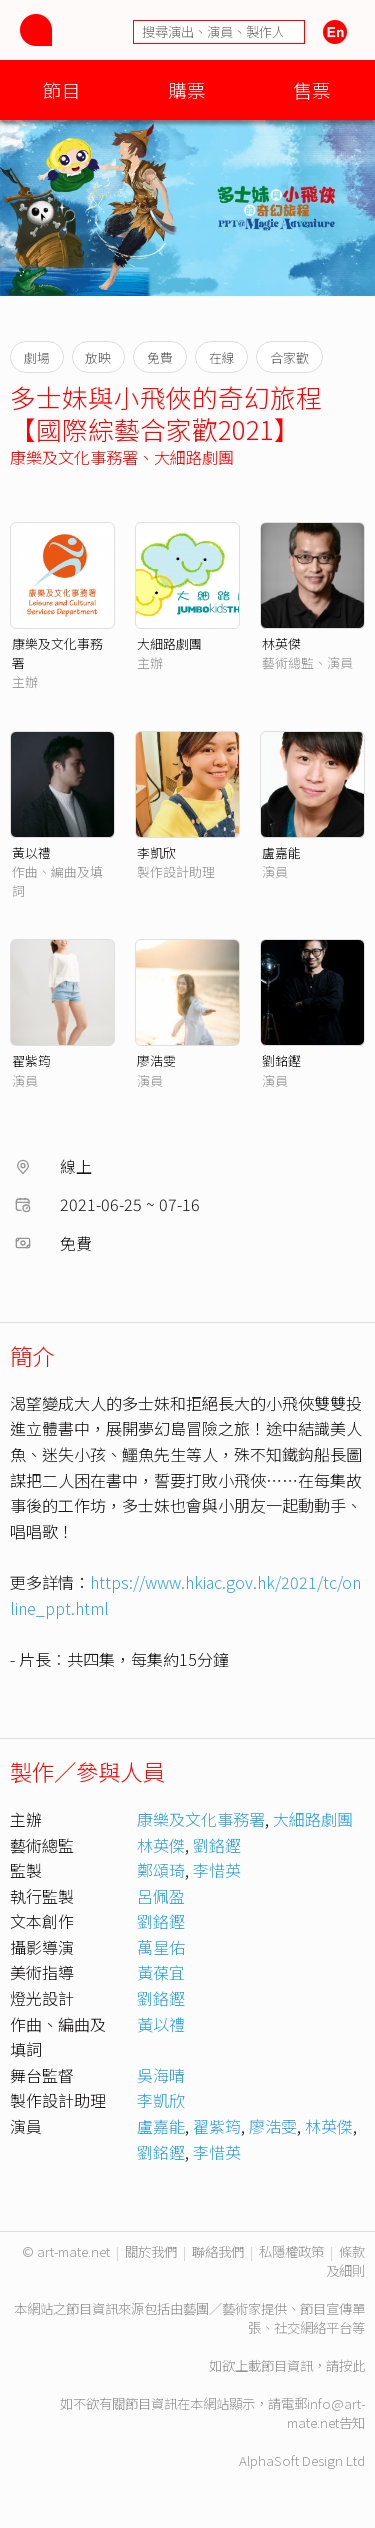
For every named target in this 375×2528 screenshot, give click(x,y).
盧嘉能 (281, 852)
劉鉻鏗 (217, 1845)
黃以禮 (31, 852)
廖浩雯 (156, 1060)
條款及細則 (345, 2261)
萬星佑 (161, 1947)
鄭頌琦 (161, 1870)
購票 (187, 89)
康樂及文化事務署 (74, 457)
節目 (62, 89)
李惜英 (217, 1870)
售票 (312, 89)
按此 (352, 2365)
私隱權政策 (291, 2251)
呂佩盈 (161, 1896)
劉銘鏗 (281, 1060)
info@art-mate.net (326, 2413)
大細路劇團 (194, 457)
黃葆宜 (161, 1972)
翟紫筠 (31, 1060)
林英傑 (281, 643)
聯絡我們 (218, 2251)
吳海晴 (161, 2075)
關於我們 (151, 2251)
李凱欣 (156, 852)
